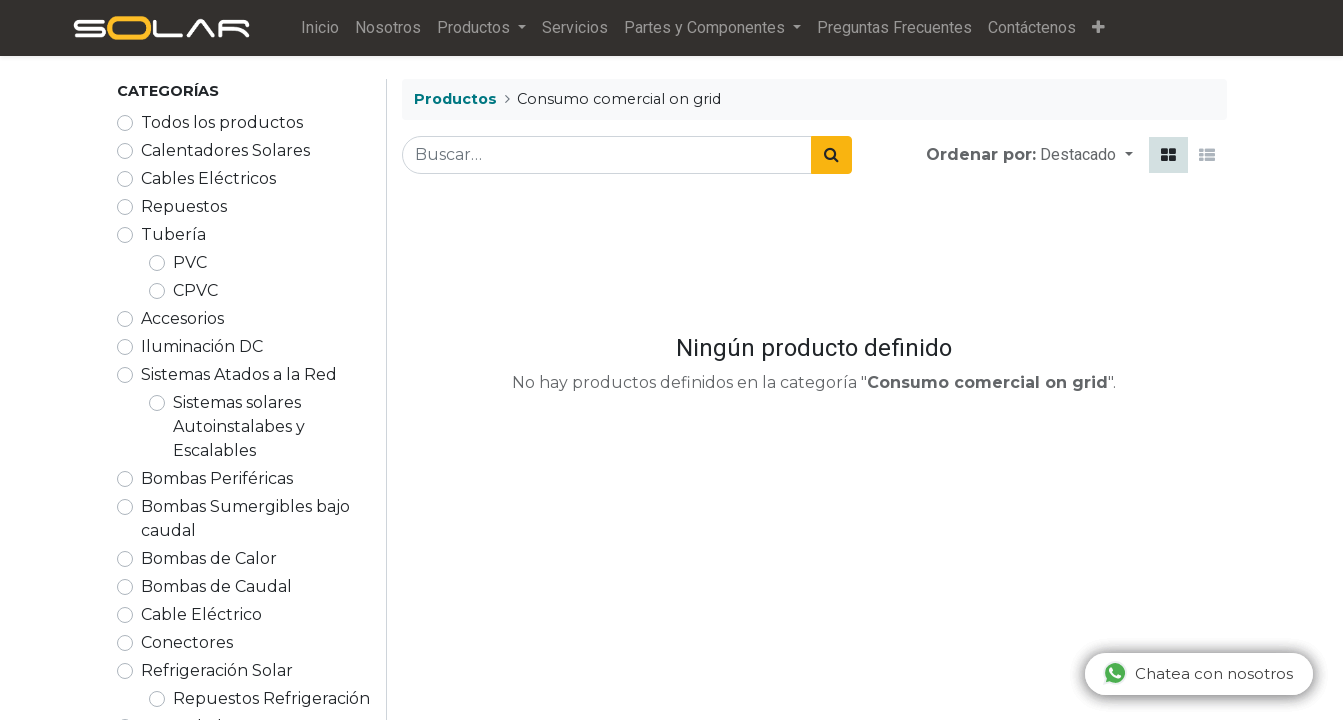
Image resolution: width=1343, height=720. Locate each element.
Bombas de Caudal (216, 586)
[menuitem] (321, 28)
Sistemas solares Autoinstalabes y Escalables (239, 426)
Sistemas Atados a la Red (239, 374)
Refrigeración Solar (217, 670)
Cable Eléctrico (201, 614)
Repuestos (184, 206)
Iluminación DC (202, 346)
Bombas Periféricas (217, 478)
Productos (455, 99)
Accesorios (182, 318)
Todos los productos (222, 122)
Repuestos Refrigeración (271, 698)
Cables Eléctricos (208, 178)
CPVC (195, 290)
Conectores (187, 642)
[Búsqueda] (831, 155)
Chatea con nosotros (1198, 673)
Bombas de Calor (209, 558)
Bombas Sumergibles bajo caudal (245, 518)
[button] (1099, 28)
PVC (190, 262)
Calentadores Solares (225, 150)
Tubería (173, 234)
